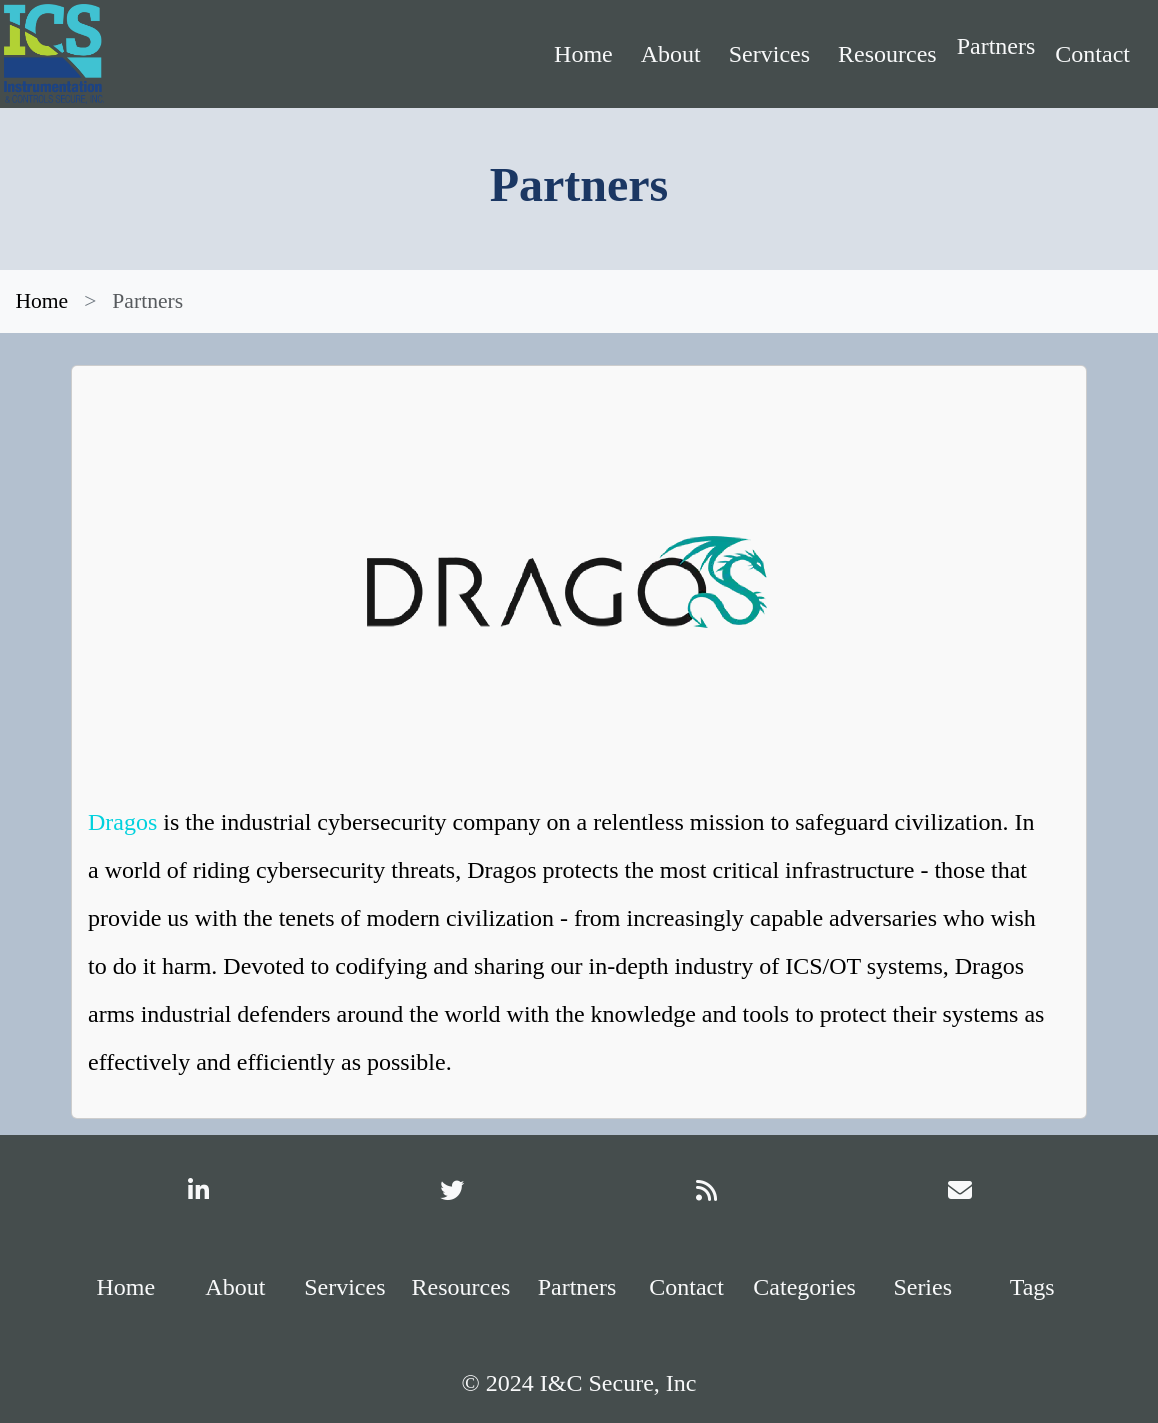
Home (583, 54)
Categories (804, 1287)
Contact (1092, 54)
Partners (996, 46)
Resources (887, 54)
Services (769, 54)
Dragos (122, 822)
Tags (1032, 1287)
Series (922, 1287)
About (671, 54)
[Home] (195, 54)
